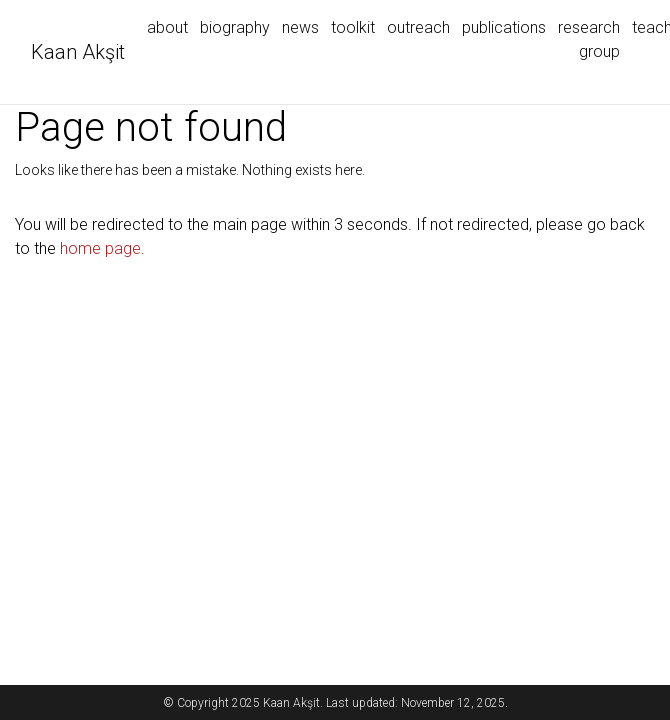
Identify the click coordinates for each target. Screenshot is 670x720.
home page (100, 248)
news (300, 27)
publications (504, 27)
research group (589, 39)
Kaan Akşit (78, 52)
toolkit (353, 27)
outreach (418, 27)
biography (235, 27)
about (167, 27)
